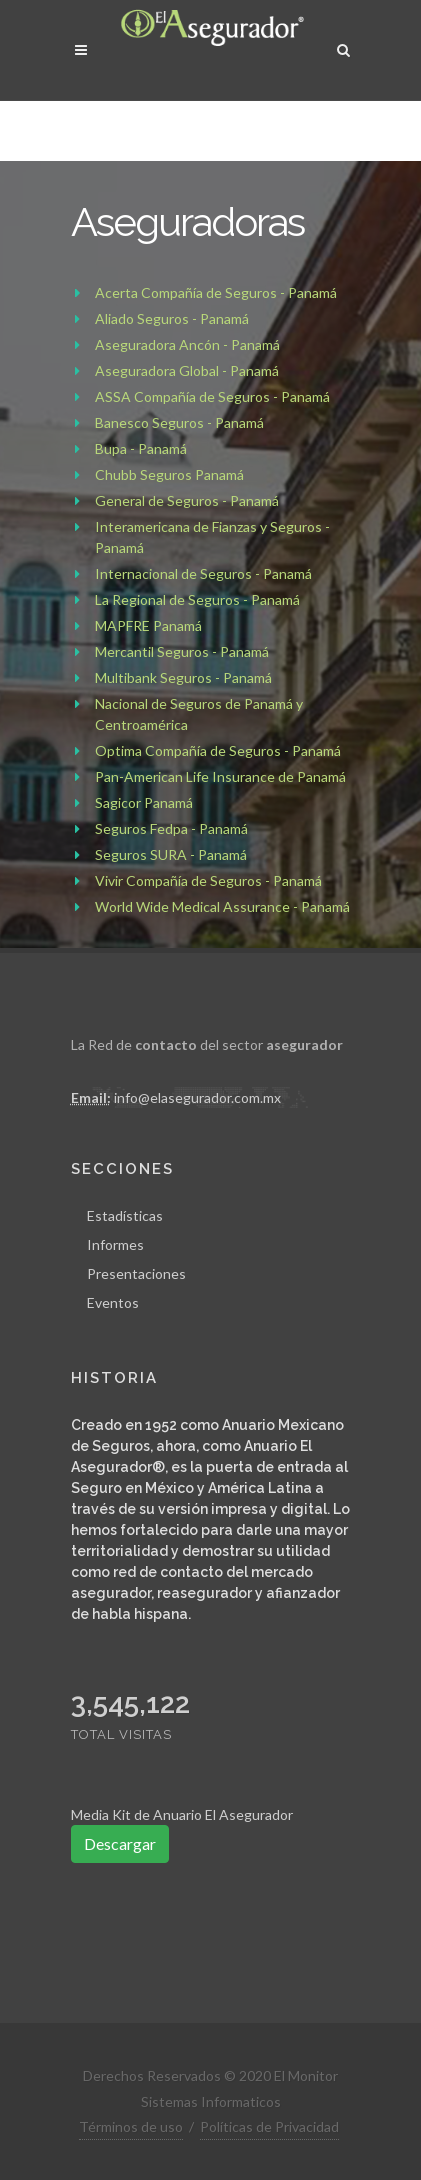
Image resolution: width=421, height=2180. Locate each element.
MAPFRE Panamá (148, 625)
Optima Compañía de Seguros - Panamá (218, 750)
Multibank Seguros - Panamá (183, 677)
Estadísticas (125, 1215)
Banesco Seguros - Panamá (179, 422)
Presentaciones (136, 1273)
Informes (115, 1244)
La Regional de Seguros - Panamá (197, 599)
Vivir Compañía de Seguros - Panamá (208, 880)
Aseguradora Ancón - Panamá (187, 344)
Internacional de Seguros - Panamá (203, 573)
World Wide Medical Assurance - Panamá (222, 906)
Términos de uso (131, 2126)
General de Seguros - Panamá (187, 500)
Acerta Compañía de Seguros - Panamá (216, 292)
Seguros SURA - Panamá (171, 854)
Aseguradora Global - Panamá (187, 370)
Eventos (113, 1302)
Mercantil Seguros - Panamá (182, 651)
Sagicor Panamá (144, 802)
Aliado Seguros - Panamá (172, 318)
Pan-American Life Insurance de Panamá (220, 776)
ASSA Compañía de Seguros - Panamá (212, 396)
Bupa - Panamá (141, 448)
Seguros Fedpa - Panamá (171, 828)
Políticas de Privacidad (269, 2126)
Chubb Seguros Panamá (169, 474)
